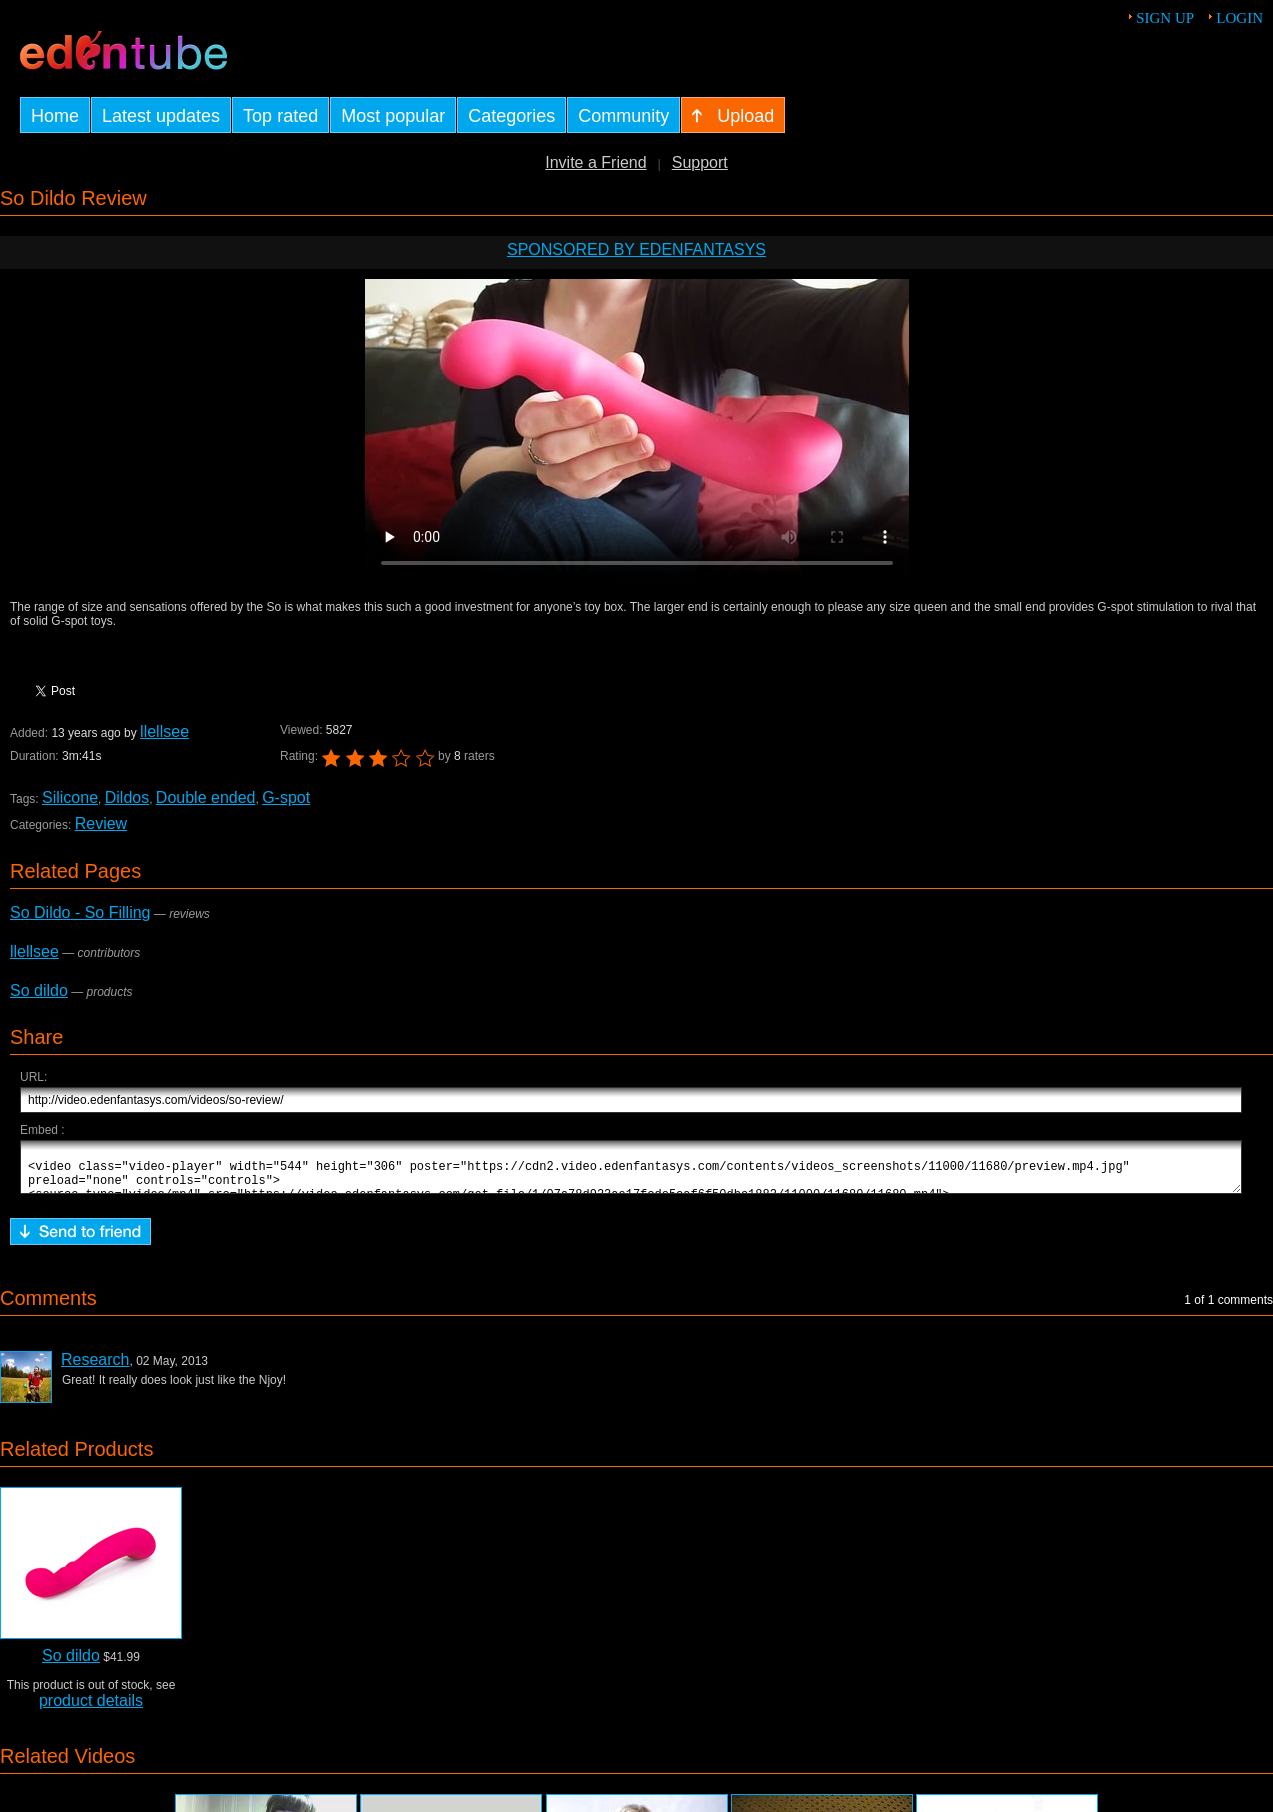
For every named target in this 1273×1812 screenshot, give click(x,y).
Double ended (206, 797)
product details (91, 1709)
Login (1239, 18)
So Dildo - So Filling (80, 912)
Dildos (127, 797)
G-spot (286, 797)
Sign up (1165, 18)
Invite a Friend (595, 162)
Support (700, 162)
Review (101, 823)
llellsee (164, 731)
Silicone (70, 797)
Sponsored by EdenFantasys (636, 249)
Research (95, 1368)
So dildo (39, 990)
